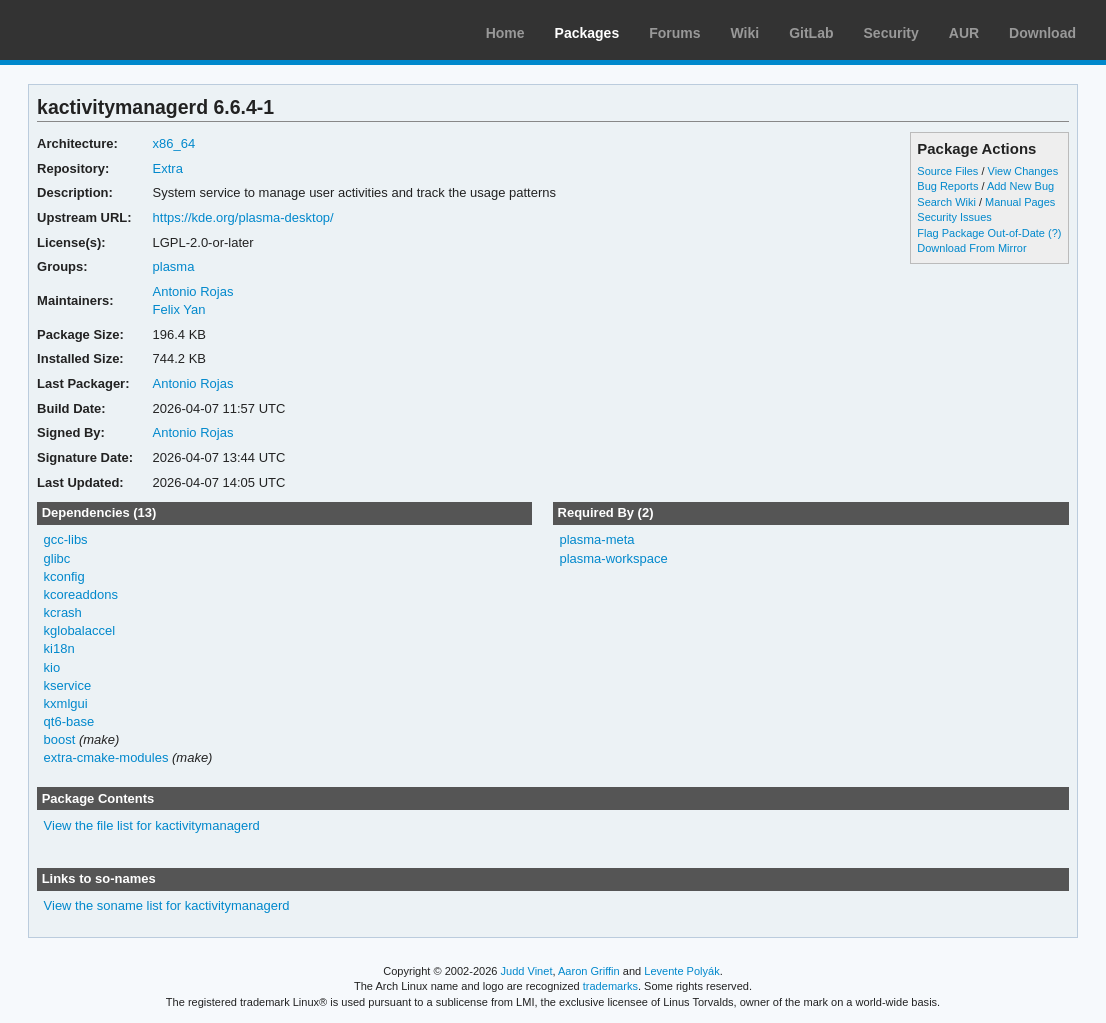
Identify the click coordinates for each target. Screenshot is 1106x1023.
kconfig (64, 576)
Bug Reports (947, 186)
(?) (1054, 233)
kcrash (63, 612)
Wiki (745, 33)
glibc (57, 558)
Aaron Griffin (589, 971)
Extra (168, 168)
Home (505, 33)
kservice (68, 685)
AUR (964, 33)
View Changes (1023, 171)
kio (52, 667)
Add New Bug (1020, 186)
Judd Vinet (527, 971)
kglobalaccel (79, 630)
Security (891, 33)
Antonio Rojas (193, 291)
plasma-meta (596, 539)
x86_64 (174, 143)
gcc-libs (66, 539)
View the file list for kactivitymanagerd (152, 825)
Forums (674, 33)
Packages (587, 33)
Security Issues (954, 217)
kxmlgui (66, 703)
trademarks (610, 986)
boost (60, 739)
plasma (174, 266)
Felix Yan (179, 309)
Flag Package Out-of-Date (981, 233)
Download (1042, 33)
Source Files (947, 171)
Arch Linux (110, 30)
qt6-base (69, 721)
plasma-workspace (613, 558)
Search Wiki (946, 202)
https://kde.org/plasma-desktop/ (243, 217)
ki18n (59, 648)
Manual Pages (1020, 202)
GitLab (811, 33)
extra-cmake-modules (106, 757)
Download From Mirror (971, 248)
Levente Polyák (681, 971)
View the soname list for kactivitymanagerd (167, 905)
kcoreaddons (81, 594)
